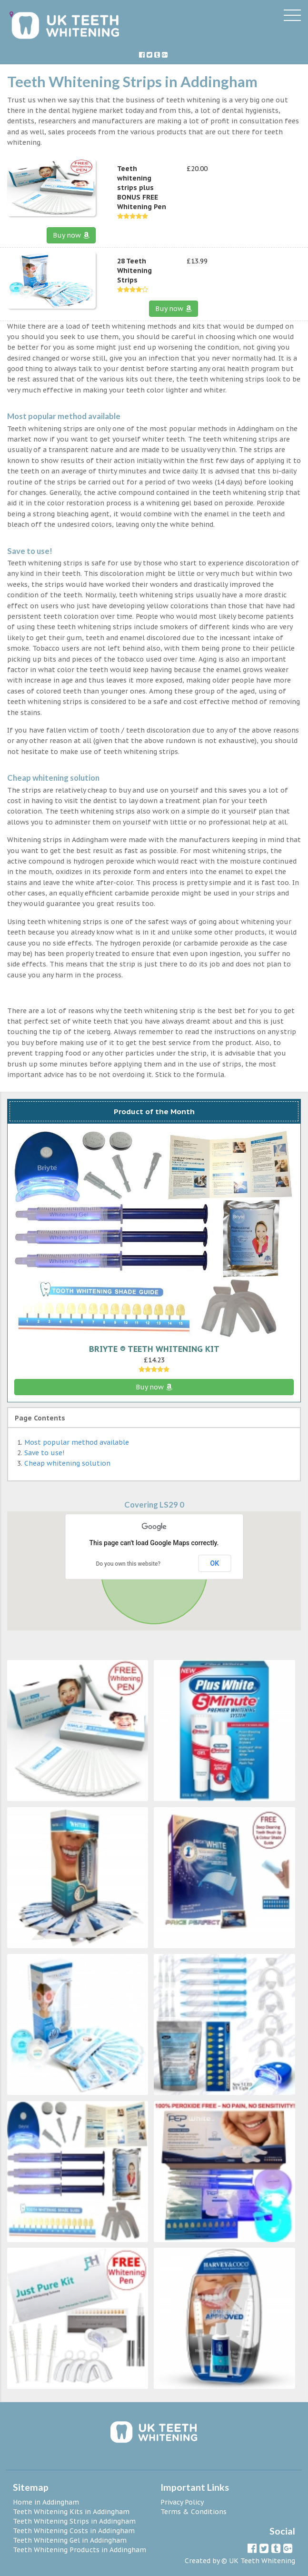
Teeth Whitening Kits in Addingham (71, 2511)
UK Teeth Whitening (262, 2560)
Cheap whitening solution (67, 1463)
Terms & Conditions (193, 2511)
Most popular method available (76, 1442)
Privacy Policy (182, 2502)
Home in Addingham (46, 2502)
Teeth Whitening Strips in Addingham (74, 2521)
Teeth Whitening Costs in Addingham (74, 2530)
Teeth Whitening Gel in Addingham (70, 2540)
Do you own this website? (128, 1563)
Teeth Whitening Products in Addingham (79, 2550)
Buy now (71, 235)
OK (214, 1563)
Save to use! (44, 1453)
